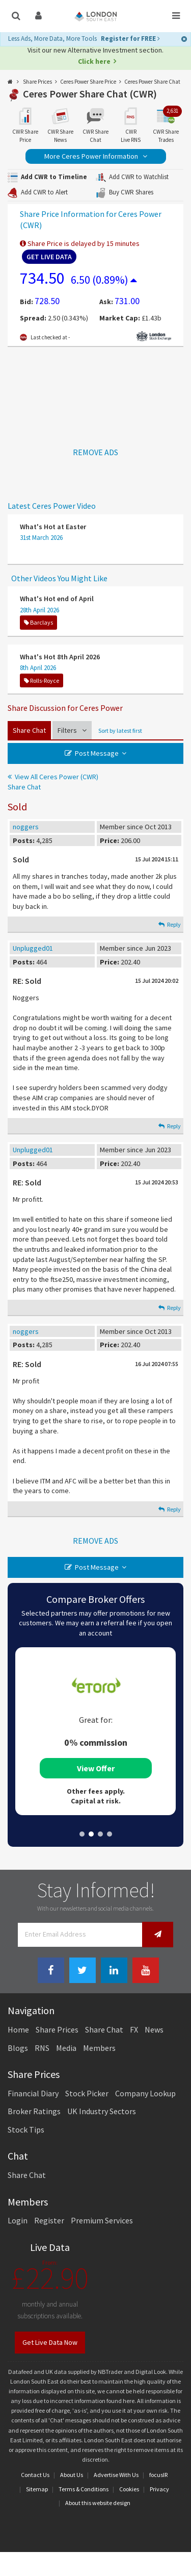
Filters (72, 730)
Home (18, 2029)
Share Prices (37, 81)
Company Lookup (145, 2093)
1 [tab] (82, 1834)
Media (66, 2048)
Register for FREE (130, 38)
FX (134, 2029)
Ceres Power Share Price (88, 81)
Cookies (129, 2489)
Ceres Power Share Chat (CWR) (90, 93)
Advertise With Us (116, 2475)
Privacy (159, 2489)
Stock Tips (26, 2129)
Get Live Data (49, 256)
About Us (71, 2475)
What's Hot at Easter (53, 526)
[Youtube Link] (145, 1971)
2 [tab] (91, 1834)
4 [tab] (109, 1834)
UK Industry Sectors (101, 2111)
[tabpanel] (95, 1731)
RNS (42, 2048)
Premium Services (102, 2220)
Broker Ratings (34, 2111)
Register (49, 2220)
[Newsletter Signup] (157, 1934)
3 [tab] (100, 1834)
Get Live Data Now (49, 2342)
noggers (26, 826)
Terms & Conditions (83, 2489)
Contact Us (35, 2475)
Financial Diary (33, 2093)
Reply (169, 924)
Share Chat (29, 730)
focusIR (158, 2475)
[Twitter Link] (82, 1971)
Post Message (97, 753)
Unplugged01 (33, 948)
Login (18, 2220)
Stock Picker (86, 2093)
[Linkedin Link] (114, 1971)
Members (99, 2048)
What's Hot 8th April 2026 (60, 656)
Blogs (18, 2048)
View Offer (96, 1768)
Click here (94, 61)
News (154, 2029)
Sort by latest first (120, 730)
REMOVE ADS (95, 452)
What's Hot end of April (57, 598)
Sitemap (37, 2489)
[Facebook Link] (51, 1971)
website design (111, 2503)
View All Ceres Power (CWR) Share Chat (53, 781)
